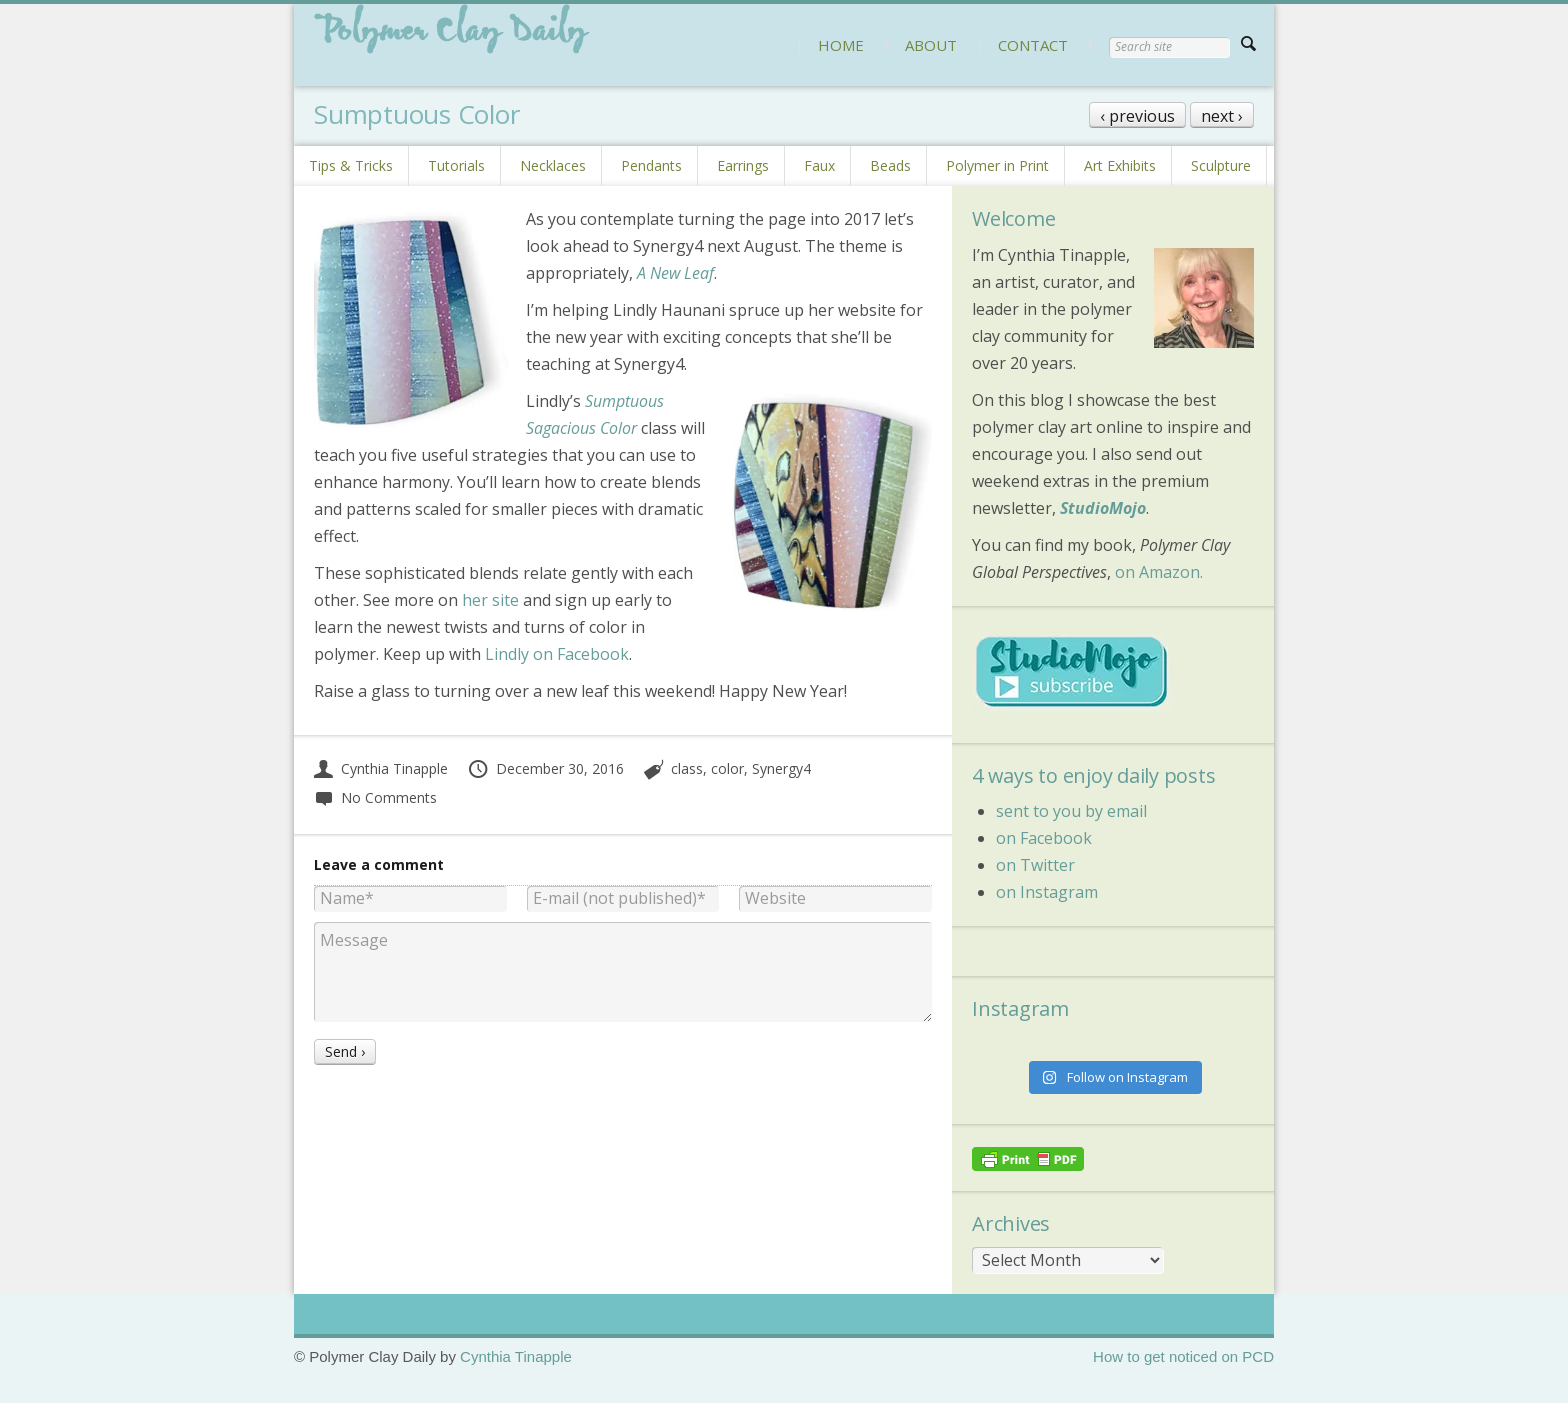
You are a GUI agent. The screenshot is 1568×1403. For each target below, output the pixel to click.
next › (1222, 116)
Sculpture (1221, 165)
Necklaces (553, 165)
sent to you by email (1071, 811)
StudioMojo (1103, 508)
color (727, 768)
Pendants (651, 165)
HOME (841, 45)
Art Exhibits (1120, 165)
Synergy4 (781, 768)
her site (490, 600)
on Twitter (1035, 865)
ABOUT (931, 45)
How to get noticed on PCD (1183, 1356)
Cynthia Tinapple (381, 768)
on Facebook (1044, 838)
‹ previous (1137, 116)
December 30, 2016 (545, 768)
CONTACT (1033, 45)
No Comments (375, 797)
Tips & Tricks (351, 165)
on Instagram (1047, 892)
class (687, 768)
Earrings (743, 165)
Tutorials (456, 165)
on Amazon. (1159, 572)
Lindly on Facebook (557, 654)
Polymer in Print (997, 165)
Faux (819, 165)
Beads (890, 165)
